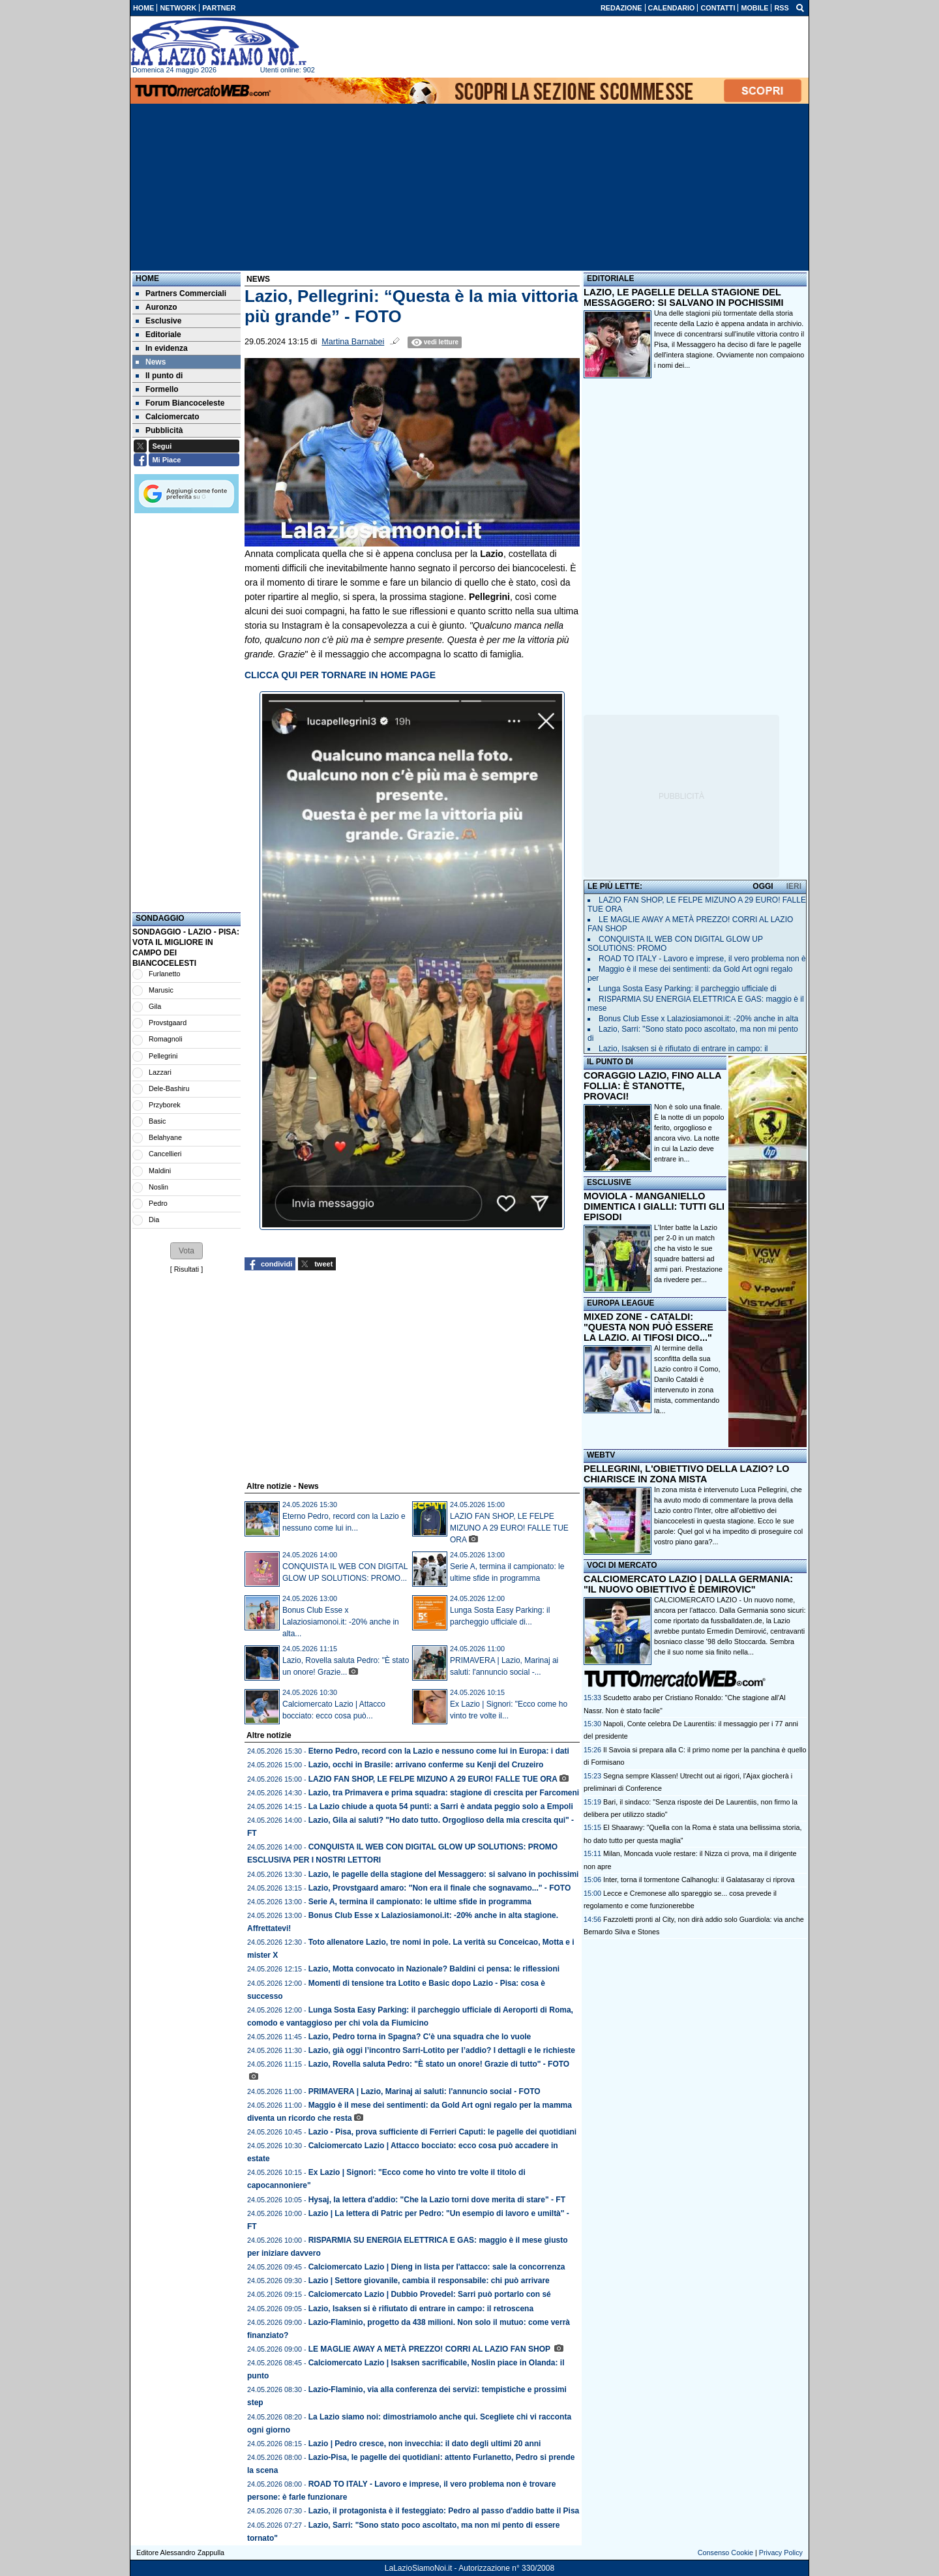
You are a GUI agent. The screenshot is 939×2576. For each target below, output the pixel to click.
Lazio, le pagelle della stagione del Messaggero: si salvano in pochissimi (443, 1874)
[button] (186, 1250)
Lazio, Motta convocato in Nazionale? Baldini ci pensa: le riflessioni (433, 1968)
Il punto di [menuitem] (159, 375)
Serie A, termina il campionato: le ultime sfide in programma (419, 1901)
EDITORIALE (610, 278)
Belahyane (165, 1137)
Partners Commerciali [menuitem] (181, 293)
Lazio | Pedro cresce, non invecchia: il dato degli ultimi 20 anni (424, 2443)
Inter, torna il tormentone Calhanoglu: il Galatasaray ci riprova (698, 1879)
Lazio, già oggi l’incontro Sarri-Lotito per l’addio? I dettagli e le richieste (441, 2050)
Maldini (160, 1171)
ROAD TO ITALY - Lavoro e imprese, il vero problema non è (702, 958)
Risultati (186, 1269)
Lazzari (160, 1072)
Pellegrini (163, 1056)
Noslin (158, 1187)
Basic (157, 1121)
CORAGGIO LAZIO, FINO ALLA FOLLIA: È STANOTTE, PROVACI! (652, 1085)
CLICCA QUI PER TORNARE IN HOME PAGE (340, 675)
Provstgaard (167, 1022)
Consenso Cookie (725, 2552)
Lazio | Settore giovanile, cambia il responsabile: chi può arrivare (429, 2280)
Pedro (158, 1203)
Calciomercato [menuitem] (168, 416)
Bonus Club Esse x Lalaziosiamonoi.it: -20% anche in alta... (340, 1622)
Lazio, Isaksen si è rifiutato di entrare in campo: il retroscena (420, 2308)
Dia (154, 1219)
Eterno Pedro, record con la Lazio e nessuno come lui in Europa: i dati (438, 1751)
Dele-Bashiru (169, 1088)
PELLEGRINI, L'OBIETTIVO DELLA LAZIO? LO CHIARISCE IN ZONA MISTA (686, 1473)
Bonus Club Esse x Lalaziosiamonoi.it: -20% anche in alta (698, 1018)
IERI (793, 886)
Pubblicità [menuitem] (159, 430)
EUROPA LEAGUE (620, 1303)
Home (147, 278)
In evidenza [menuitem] (162, 348)
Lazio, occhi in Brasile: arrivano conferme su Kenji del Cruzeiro (426, 1764)
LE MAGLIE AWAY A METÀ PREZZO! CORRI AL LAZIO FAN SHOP (430, 2349)
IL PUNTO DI (610, 1061)
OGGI (763, 886)
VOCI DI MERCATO (622, 1565)
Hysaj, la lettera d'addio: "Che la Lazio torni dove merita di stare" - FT (436, 2199)
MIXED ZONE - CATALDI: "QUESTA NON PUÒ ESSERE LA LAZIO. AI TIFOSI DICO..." (648, 1327)
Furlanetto (165, 974)
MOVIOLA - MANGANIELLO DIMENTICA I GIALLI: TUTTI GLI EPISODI (654, 1206)
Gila (155, 1006)
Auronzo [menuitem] (156, 307)
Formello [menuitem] (157, 389)
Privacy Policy (781, 2552)
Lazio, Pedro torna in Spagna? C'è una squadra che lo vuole (419, 2036)
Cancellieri (165, 1154)
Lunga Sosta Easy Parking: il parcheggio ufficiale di (688, 988)
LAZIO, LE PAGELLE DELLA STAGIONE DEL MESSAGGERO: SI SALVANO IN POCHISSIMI (684, 297)
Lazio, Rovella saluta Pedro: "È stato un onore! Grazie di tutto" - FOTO (439, 2064)
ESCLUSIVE (609, 1182)
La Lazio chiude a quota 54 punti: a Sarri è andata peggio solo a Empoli (440, 1806)
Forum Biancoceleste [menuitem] (180, 403)
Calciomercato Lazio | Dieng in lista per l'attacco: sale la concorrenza (436, 2266)
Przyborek (165, 1105)
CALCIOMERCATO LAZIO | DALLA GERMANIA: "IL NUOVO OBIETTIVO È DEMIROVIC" (688, 1584)
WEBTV (601, 1455)
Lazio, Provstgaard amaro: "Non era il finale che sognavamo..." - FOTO (439, 1888)
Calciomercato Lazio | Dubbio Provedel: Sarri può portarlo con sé (429, 2294)
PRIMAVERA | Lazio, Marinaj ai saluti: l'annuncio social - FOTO (424, 2091)
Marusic (161, 990)
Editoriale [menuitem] (158, 334)
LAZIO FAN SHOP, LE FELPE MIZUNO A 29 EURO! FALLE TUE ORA (509, 1528)
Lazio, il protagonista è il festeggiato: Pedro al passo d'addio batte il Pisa (444, 2510)
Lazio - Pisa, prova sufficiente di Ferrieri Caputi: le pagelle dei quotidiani (442, 2131)
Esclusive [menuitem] (158, 320)
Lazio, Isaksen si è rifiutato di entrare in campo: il (683, 1048)
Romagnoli (166, 1039)
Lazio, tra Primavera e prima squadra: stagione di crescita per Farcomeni (444, 1792)
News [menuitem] (151, 362)
